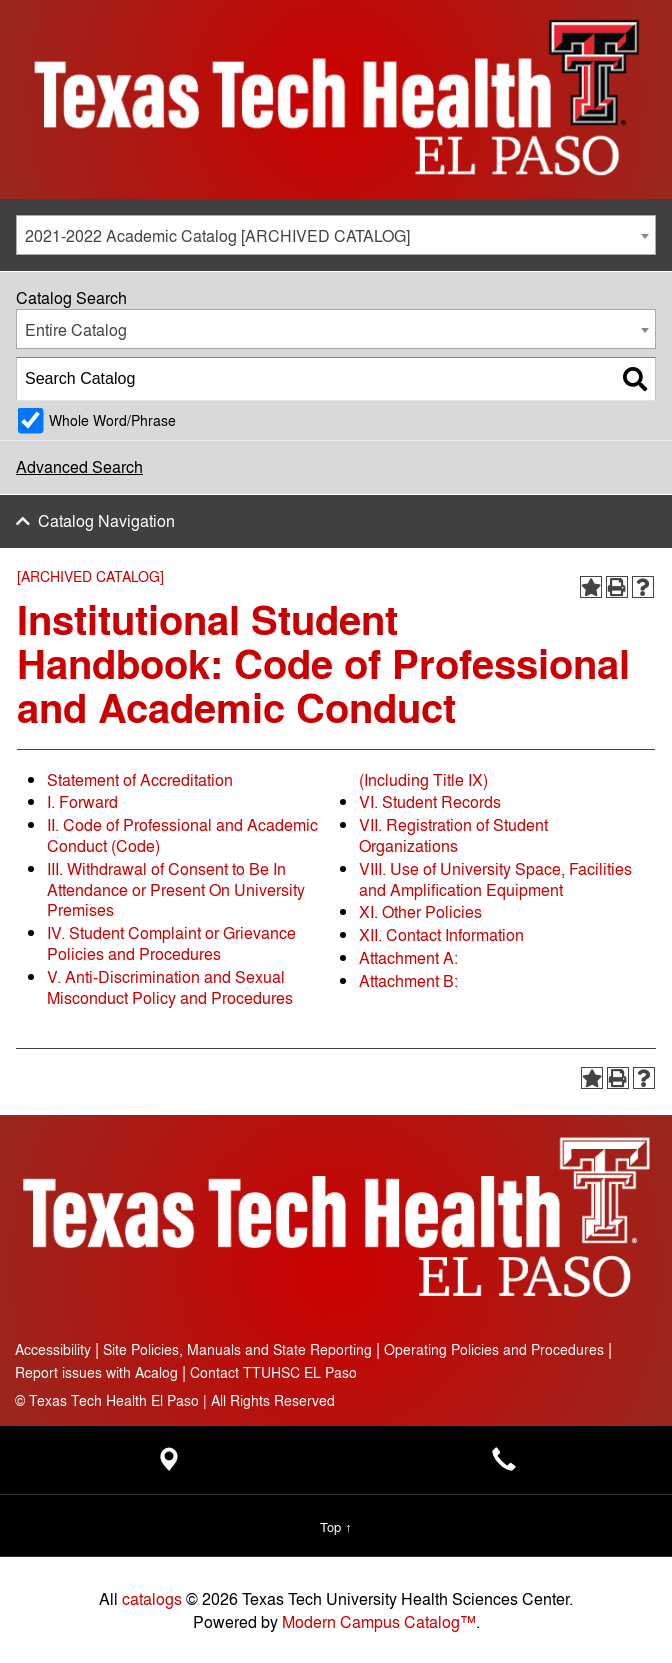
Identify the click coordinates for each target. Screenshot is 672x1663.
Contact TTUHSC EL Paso (273, 1371)
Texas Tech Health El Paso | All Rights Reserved (175, 1399)
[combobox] (336, 235)
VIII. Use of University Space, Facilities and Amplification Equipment (495, 879)
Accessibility (53, 1348)
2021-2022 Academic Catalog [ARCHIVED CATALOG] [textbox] (217, 235)
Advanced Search (79, 466)
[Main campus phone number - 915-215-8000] (504, 1464)
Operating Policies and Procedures (494, 1348)
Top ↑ (335, 1526)
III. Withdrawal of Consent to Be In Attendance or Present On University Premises (176, 889)
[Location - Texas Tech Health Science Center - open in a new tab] (168, 1464)
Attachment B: (408, 980)
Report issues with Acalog (96, 1371)
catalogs (152, 1598)
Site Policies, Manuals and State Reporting (237, 1348)
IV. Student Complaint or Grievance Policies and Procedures (171, 943)
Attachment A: (408, 957)
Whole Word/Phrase (112, 419)
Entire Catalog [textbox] (76, 329)
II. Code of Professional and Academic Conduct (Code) (182, 835)
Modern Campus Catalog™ (379, 1621)
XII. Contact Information (441, 934)
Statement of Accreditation (140, 779)
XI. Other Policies (420, 911)
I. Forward (82, 801)
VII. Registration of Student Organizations (453, 835)
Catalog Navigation (106, 520)
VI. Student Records (430, 801)
